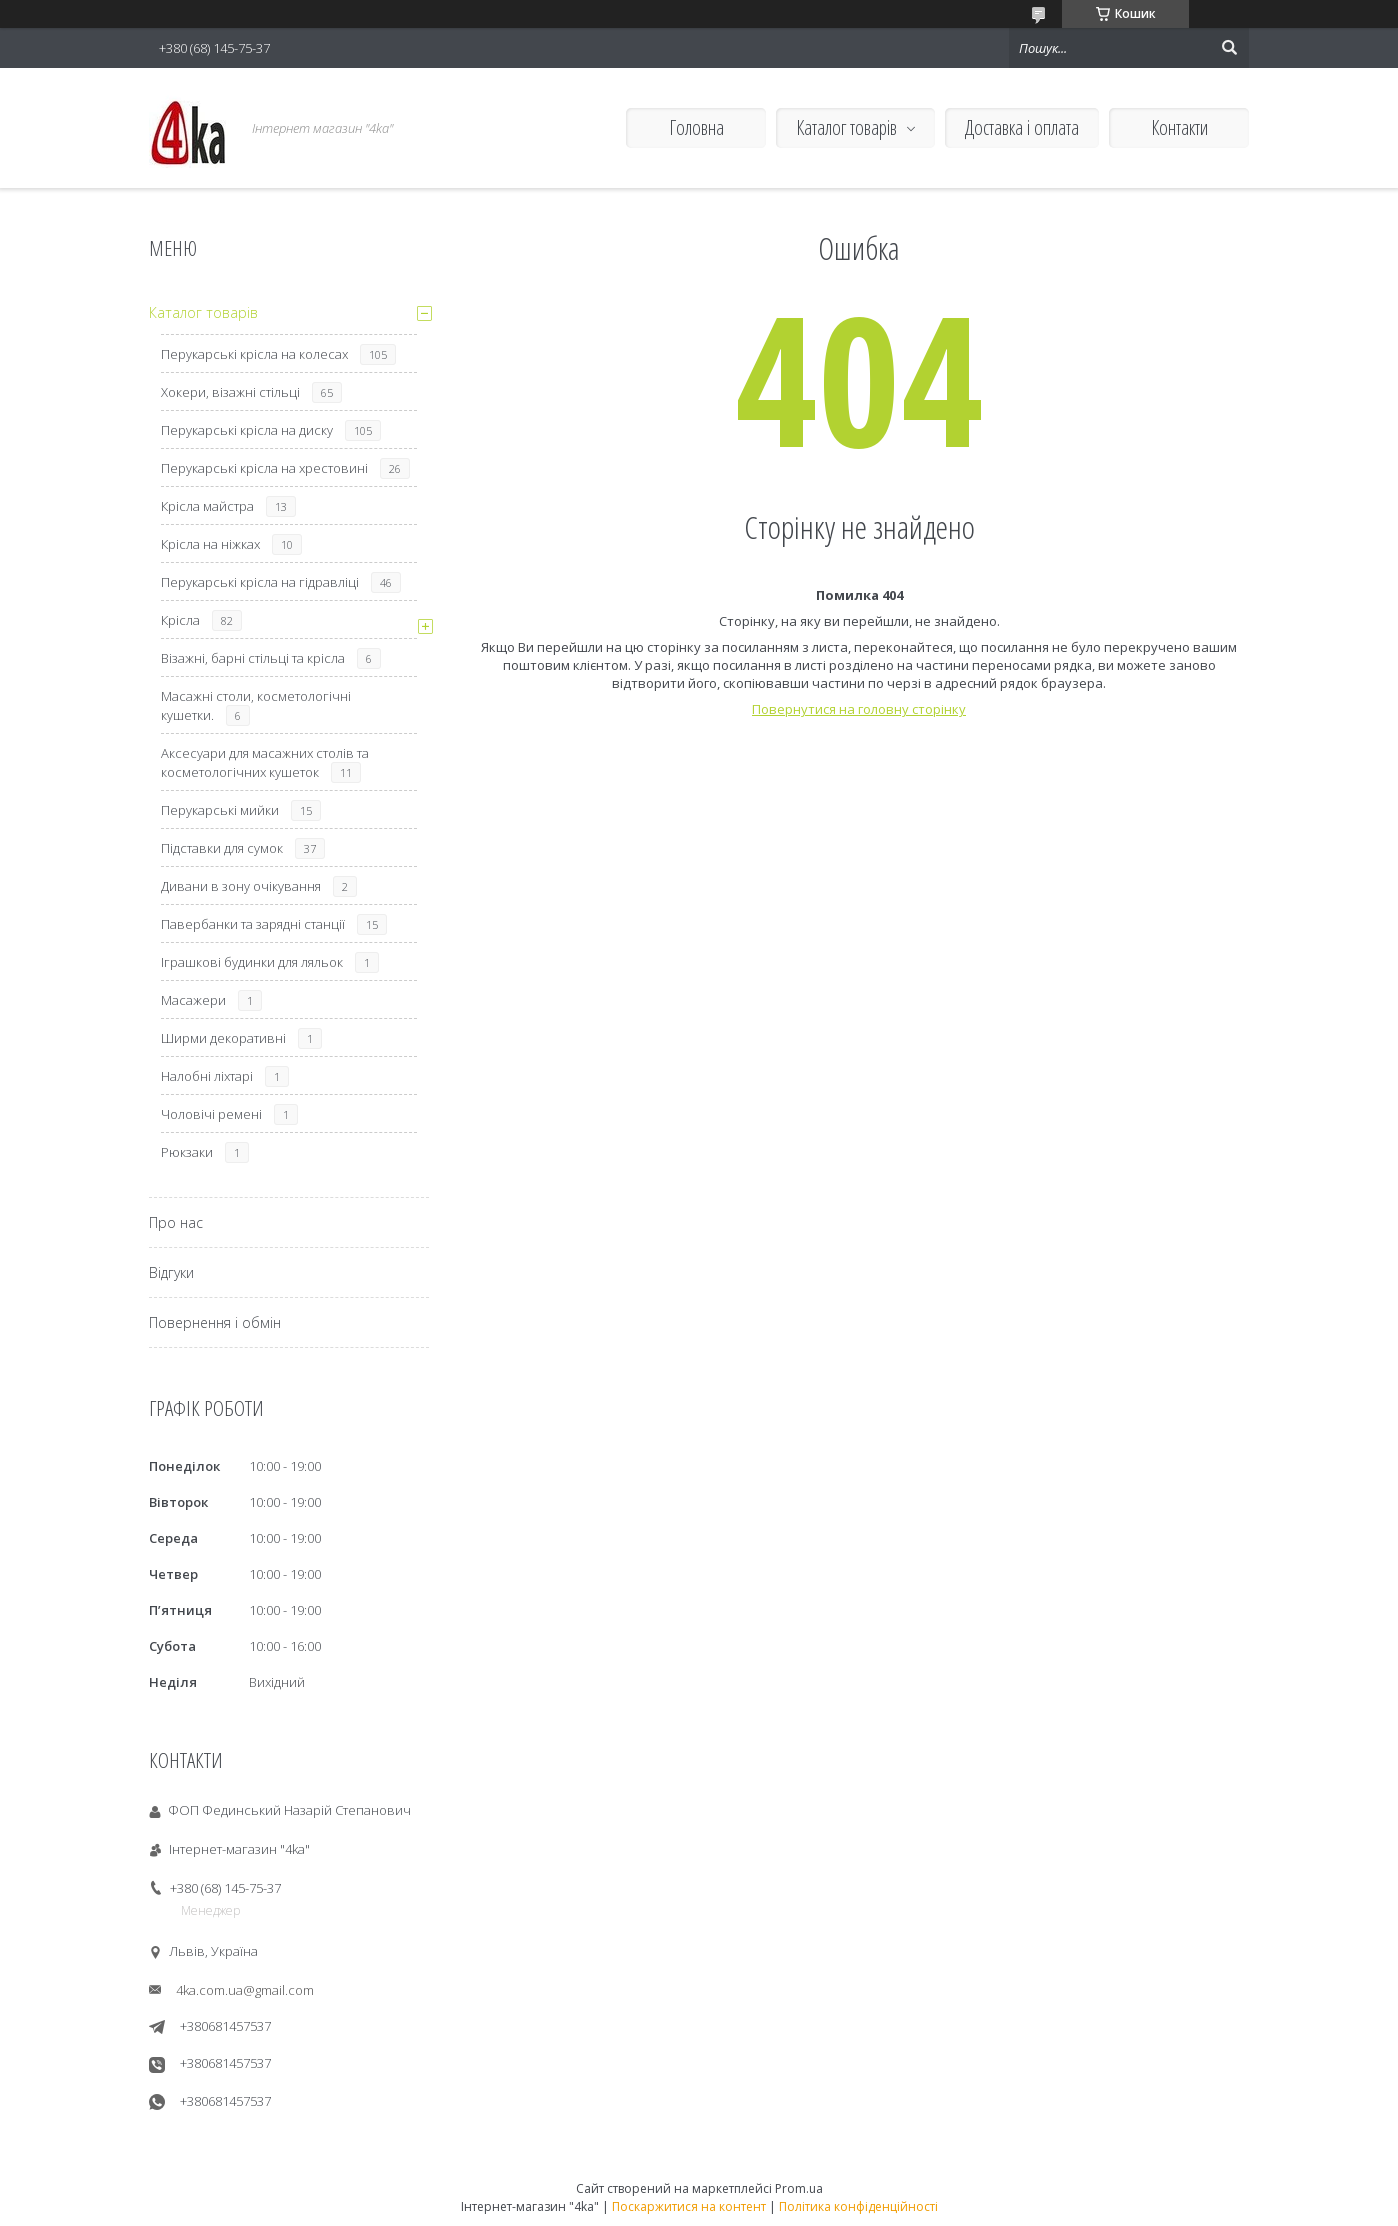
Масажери (193, 1000)
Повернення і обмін (215, 1322)
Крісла (180, 620)
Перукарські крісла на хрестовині (264, 468)
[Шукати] (1229, 48)
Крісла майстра (207, 506)
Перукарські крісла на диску (247, 430)
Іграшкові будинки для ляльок (252, 962)
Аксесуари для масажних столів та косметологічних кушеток (265, 762)
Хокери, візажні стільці (230, 392)
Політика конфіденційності (858, 2206)
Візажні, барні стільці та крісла (253, 658)
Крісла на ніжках (210, 544)
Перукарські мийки (220, 810)
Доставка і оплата (1022, 127)
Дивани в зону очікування (241, 886)
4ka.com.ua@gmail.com (245, 1990)
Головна (696, 127)
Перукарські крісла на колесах (254, 354)
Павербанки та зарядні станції (253, 924)
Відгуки (171, 1272)
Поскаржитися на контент (689, 2206)
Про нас (176, 1222)
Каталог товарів (846, 127)
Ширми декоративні (223, 1038)
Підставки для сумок (222, 848)
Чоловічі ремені (211, 1114)
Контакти (1179, 127)
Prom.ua (799, 2188)
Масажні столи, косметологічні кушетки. (256, 705)
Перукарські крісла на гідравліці (260, 582)
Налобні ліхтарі (207, 1076)
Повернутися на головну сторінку (859, 709)
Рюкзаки (187, 1152)
